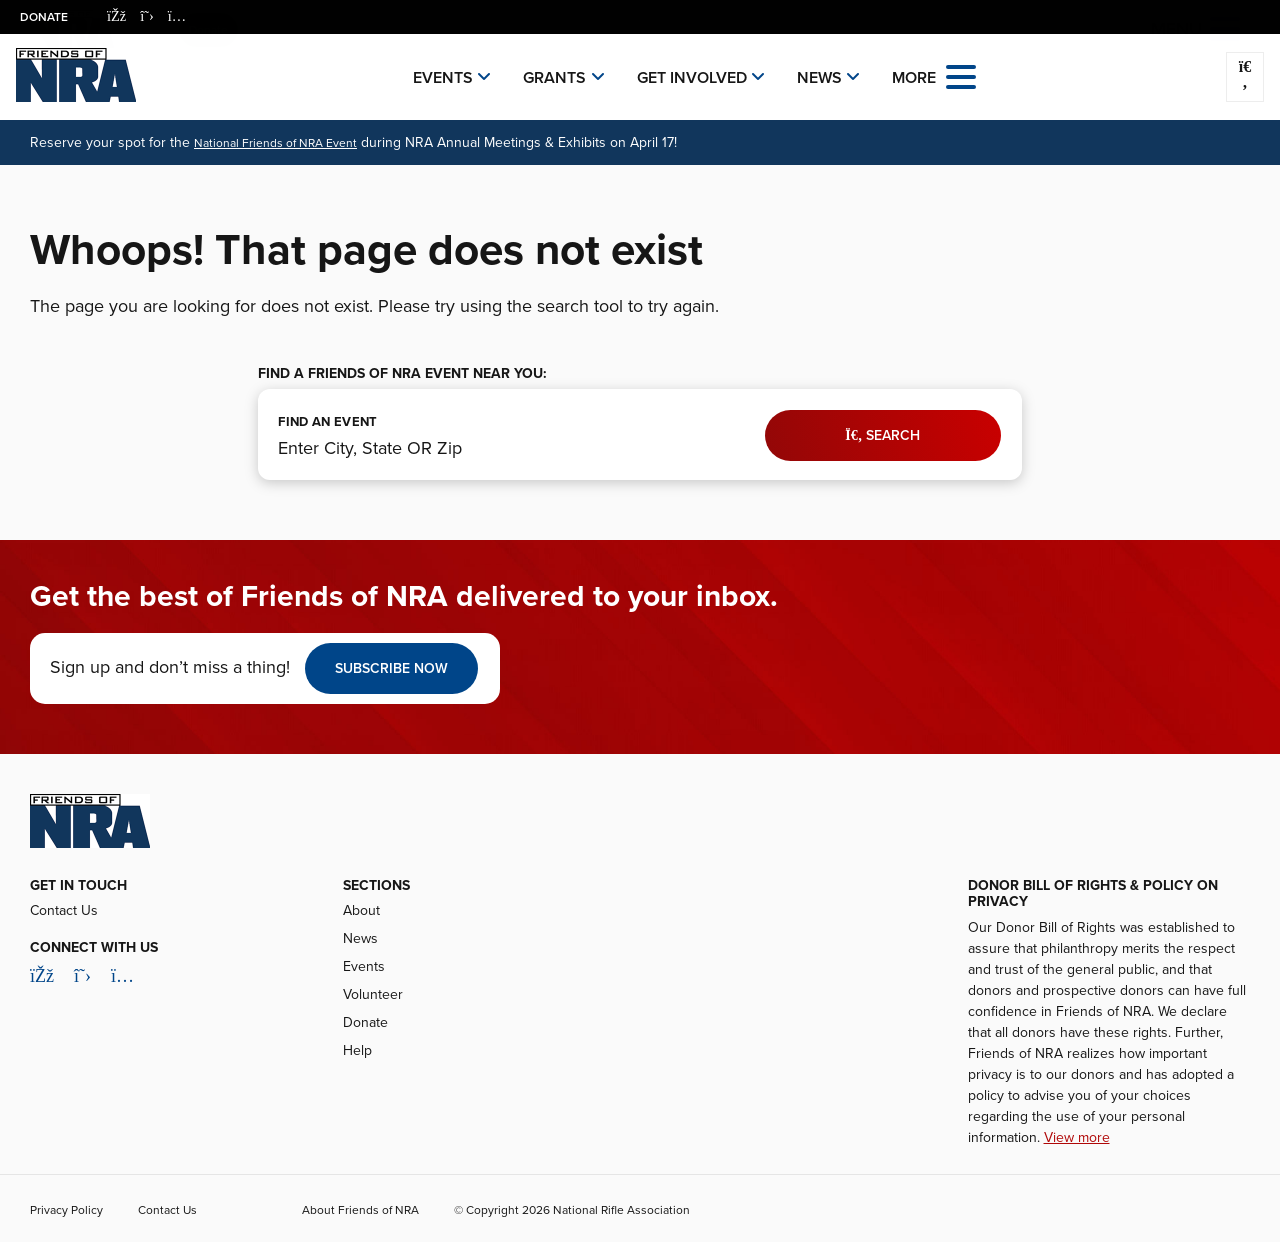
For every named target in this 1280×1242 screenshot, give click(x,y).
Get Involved (692, 78)
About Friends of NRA (360, 1210)
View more (1077, 1137)
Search (882, 435)
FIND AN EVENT (327, 422)
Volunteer (373, 994)
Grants (554, 78)
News (819, 78)
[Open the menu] (961, 75)
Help (357, 1050)
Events (443, 78)
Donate (44, 17)
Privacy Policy (66, 1210)
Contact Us (64, 910)
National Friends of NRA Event (275, 143)
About (361, 910)
